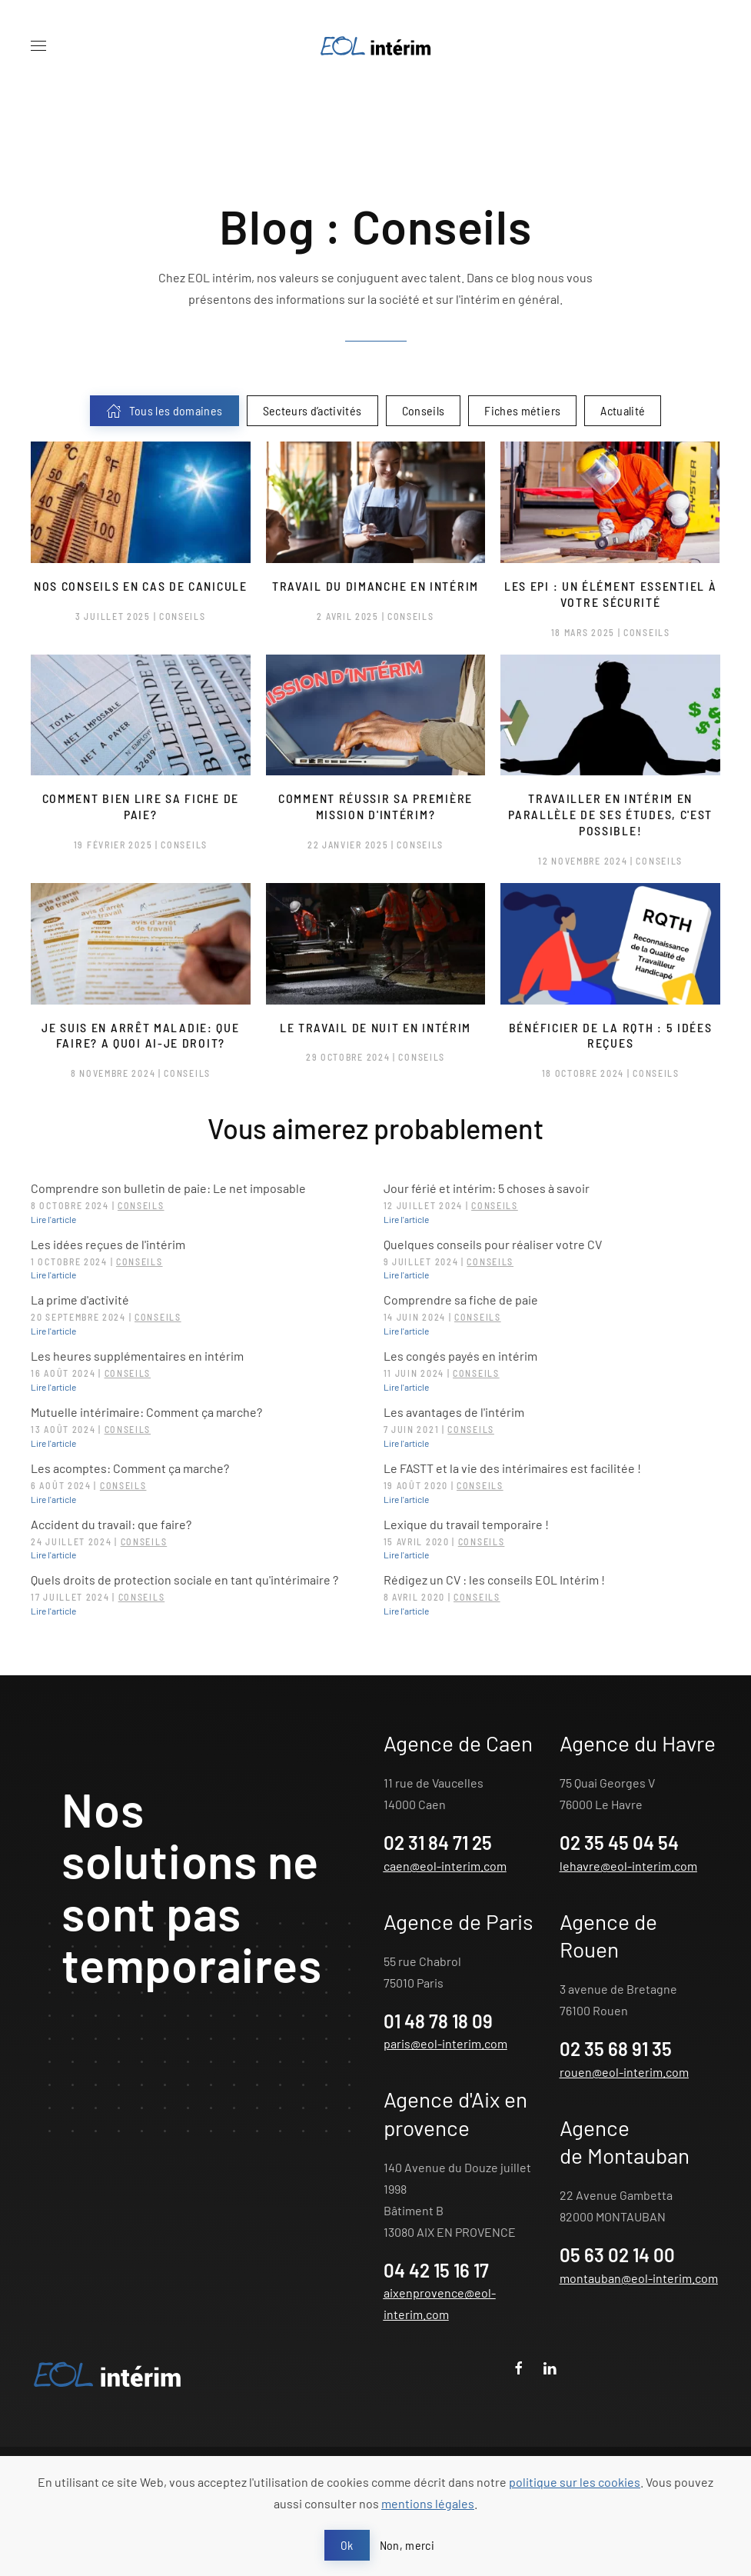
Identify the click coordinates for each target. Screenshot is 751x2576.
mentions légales (427, 2503)
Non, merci (407, 2545)
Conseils (423, 410)
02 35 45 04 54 (619, 1842)
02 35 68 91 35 (616, 2049)
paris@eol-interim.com (445, 2043)
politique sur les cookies (574, 2481)
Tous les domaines (164, 410)
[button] (38, 46)
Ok (347, 2545)
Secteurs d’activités (312, 410)
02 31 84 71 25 (438, 1842)
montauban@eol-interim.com (639, 2278)
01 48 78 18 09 (438, 2021)
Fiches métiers (522, 410)
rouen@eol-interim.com (624, 2071)
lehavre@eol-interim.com (628, 1865)
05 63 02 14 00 (617, 2255)
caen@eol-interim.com (445, 1865)
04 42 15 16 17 (436, 2270)
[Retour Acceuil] (376, 46)
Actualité (622, 410)
